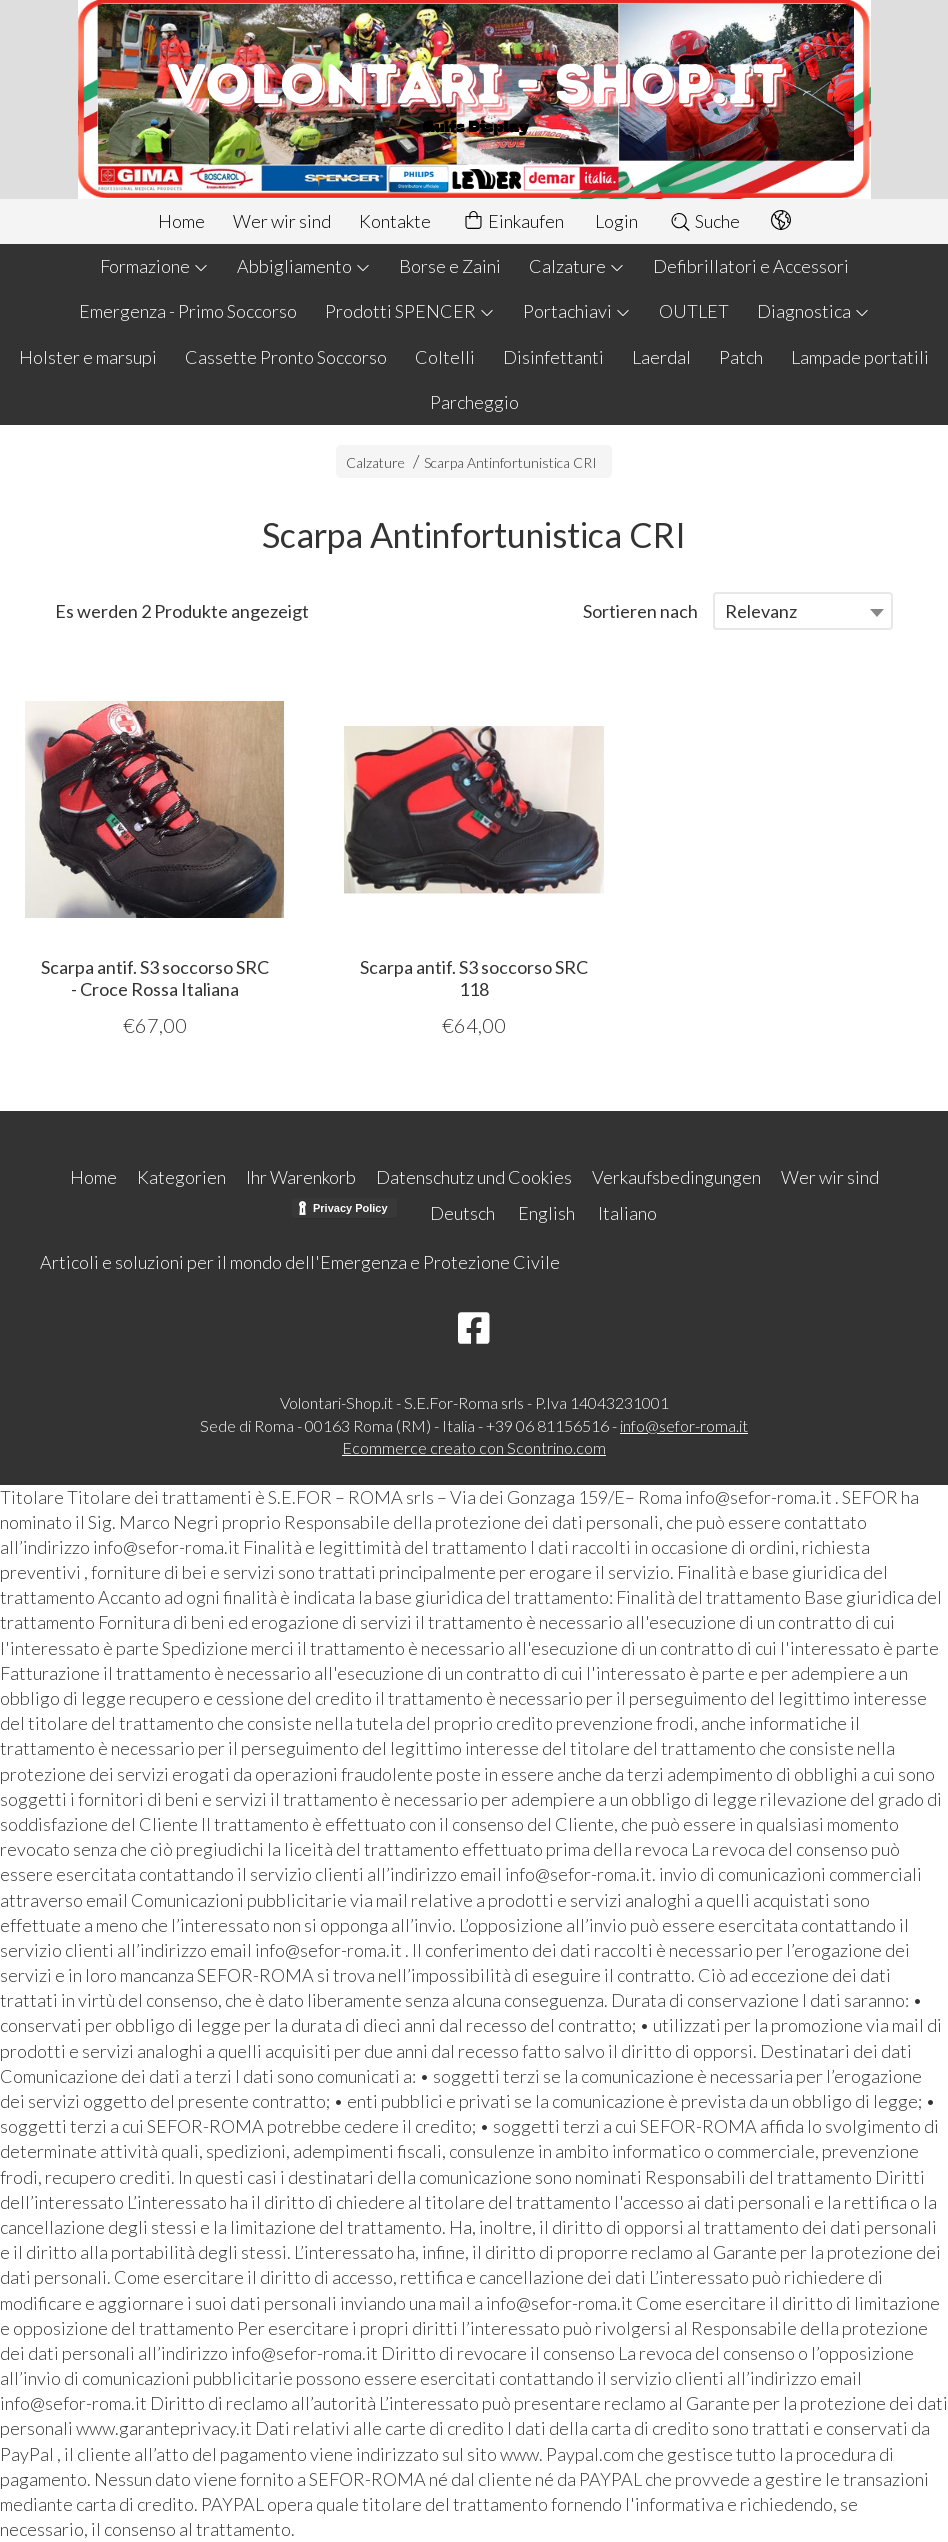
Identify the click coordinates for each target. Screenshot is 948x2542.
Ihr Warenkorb (301, 1177)
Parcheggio (474, 402)
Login (616, 221)
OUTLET (694, 311)
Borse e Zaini (450, 266)
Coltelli (445, 357)
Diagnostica (813, 311)
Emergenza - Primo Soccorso (188, 311)
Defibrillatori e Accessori (751, 266)
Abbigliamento (304, 266)
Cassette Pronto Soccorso (286, 357)
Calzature (577, 266)
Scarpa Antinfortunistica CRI (510, 462)
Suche (704, 221)
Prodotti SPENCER (410, 311)
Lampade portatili (860, 357)
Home (181, 221)
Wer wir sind (282, 221)
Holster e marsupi (88, 357)
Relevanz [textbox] (761, 611)
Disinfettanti (553, 357)
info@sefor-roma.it (684, 1425)
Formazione (154, 266)
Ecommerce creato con (474, 1447)
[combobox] (803, 611)
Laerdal (661, 357)
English (546, 1213)
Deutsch (462, 1213)
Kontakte (395, 221)
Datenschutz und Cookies (474, 1177)
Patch (741, 357)
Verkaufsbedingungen (676, 1177)
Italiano (627, 1213)
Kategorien (181, 1177)
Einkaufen (513, 221)
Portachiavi (577, 311)
